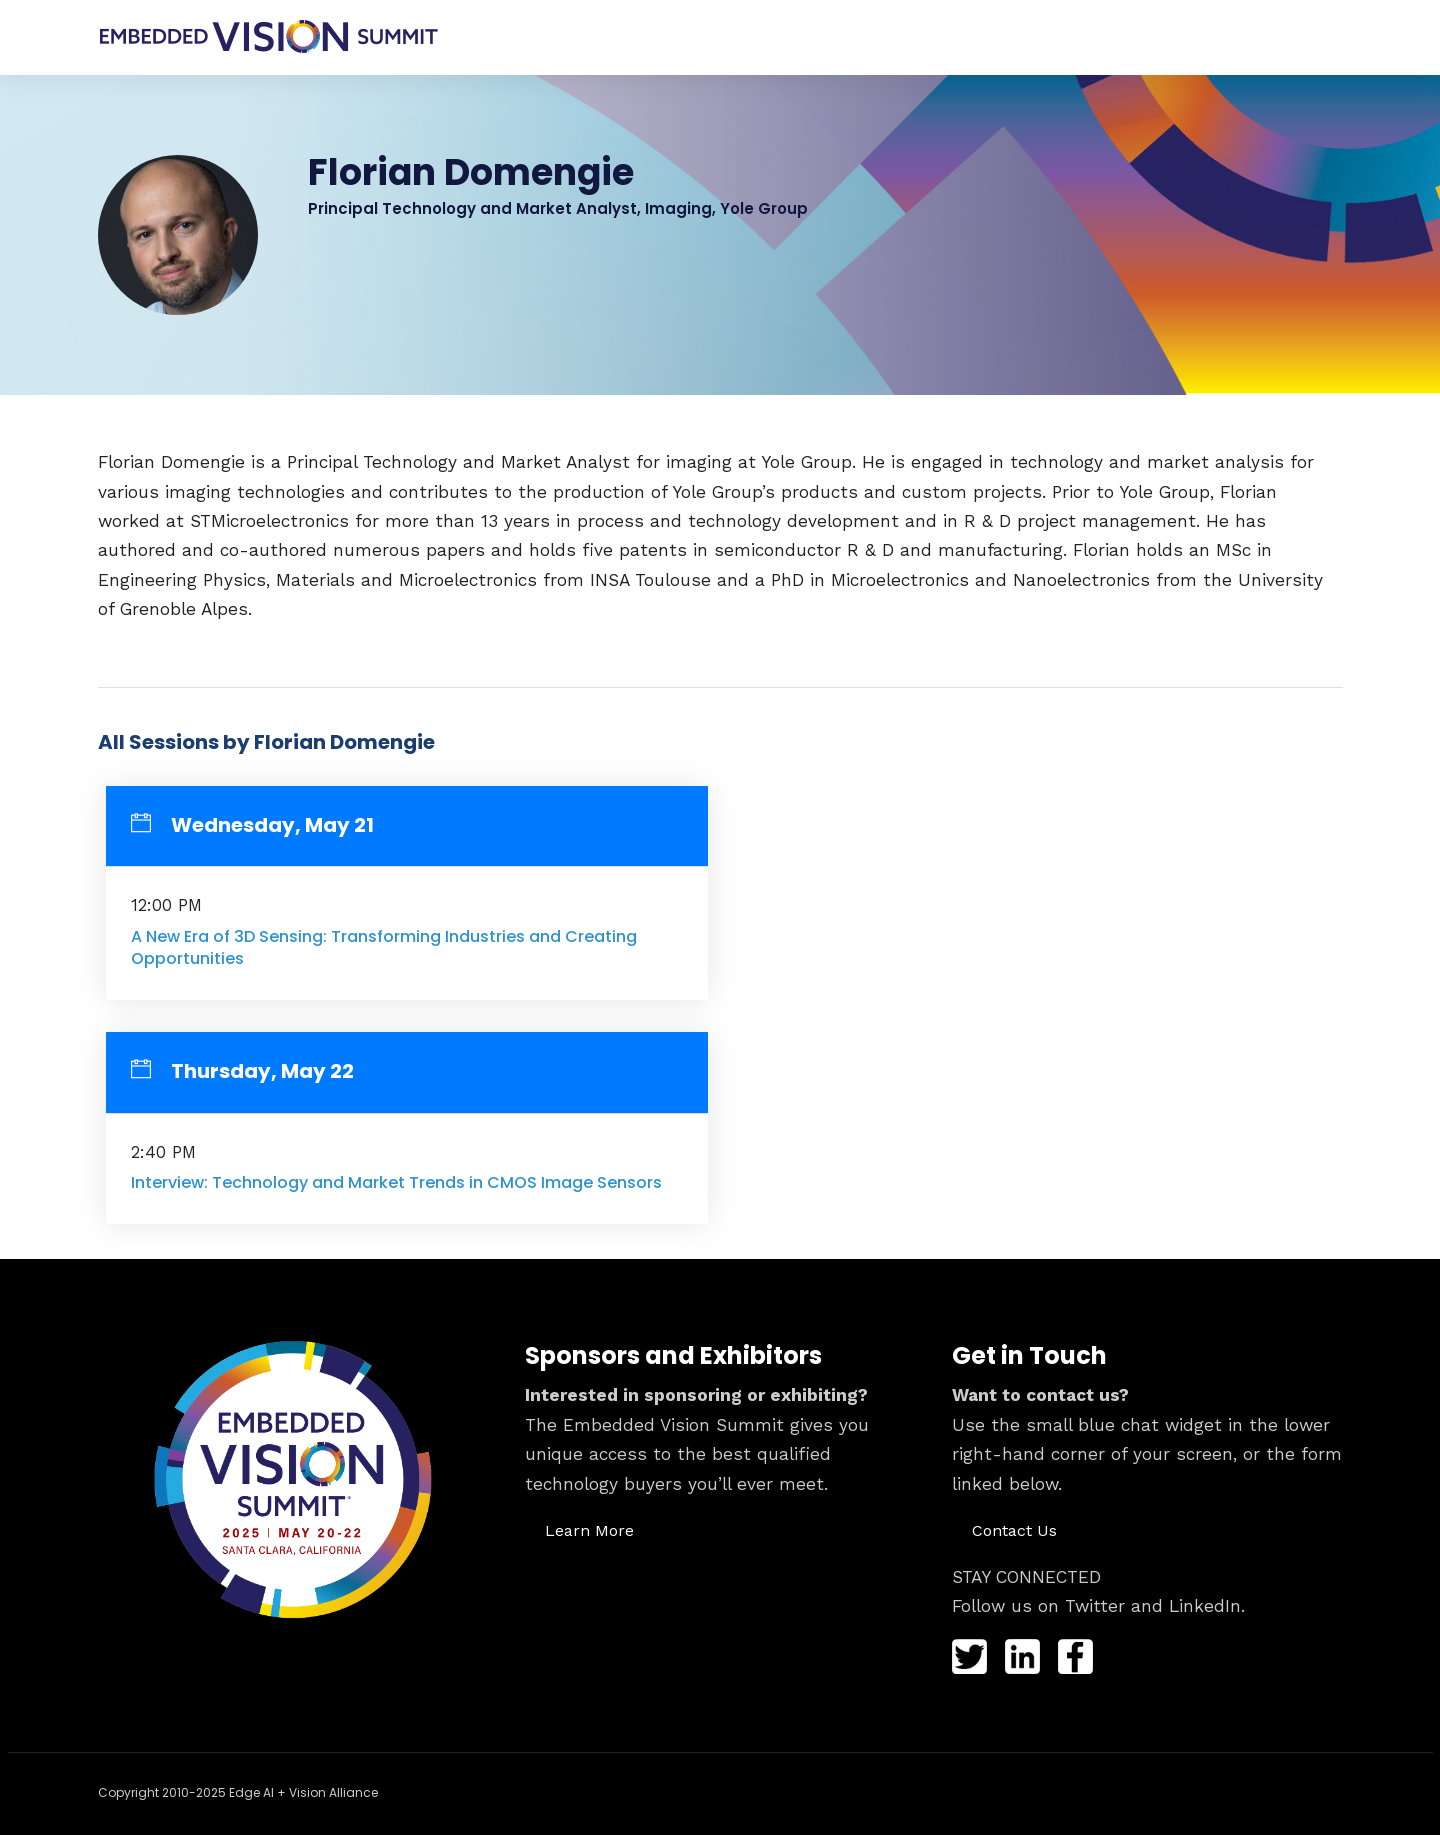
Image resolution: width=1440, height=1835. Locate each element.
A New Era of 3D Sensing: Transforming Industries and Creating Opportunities (384, 947)
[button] (589, 1530)
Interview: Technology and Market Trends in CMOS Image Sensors (396, 1182)
